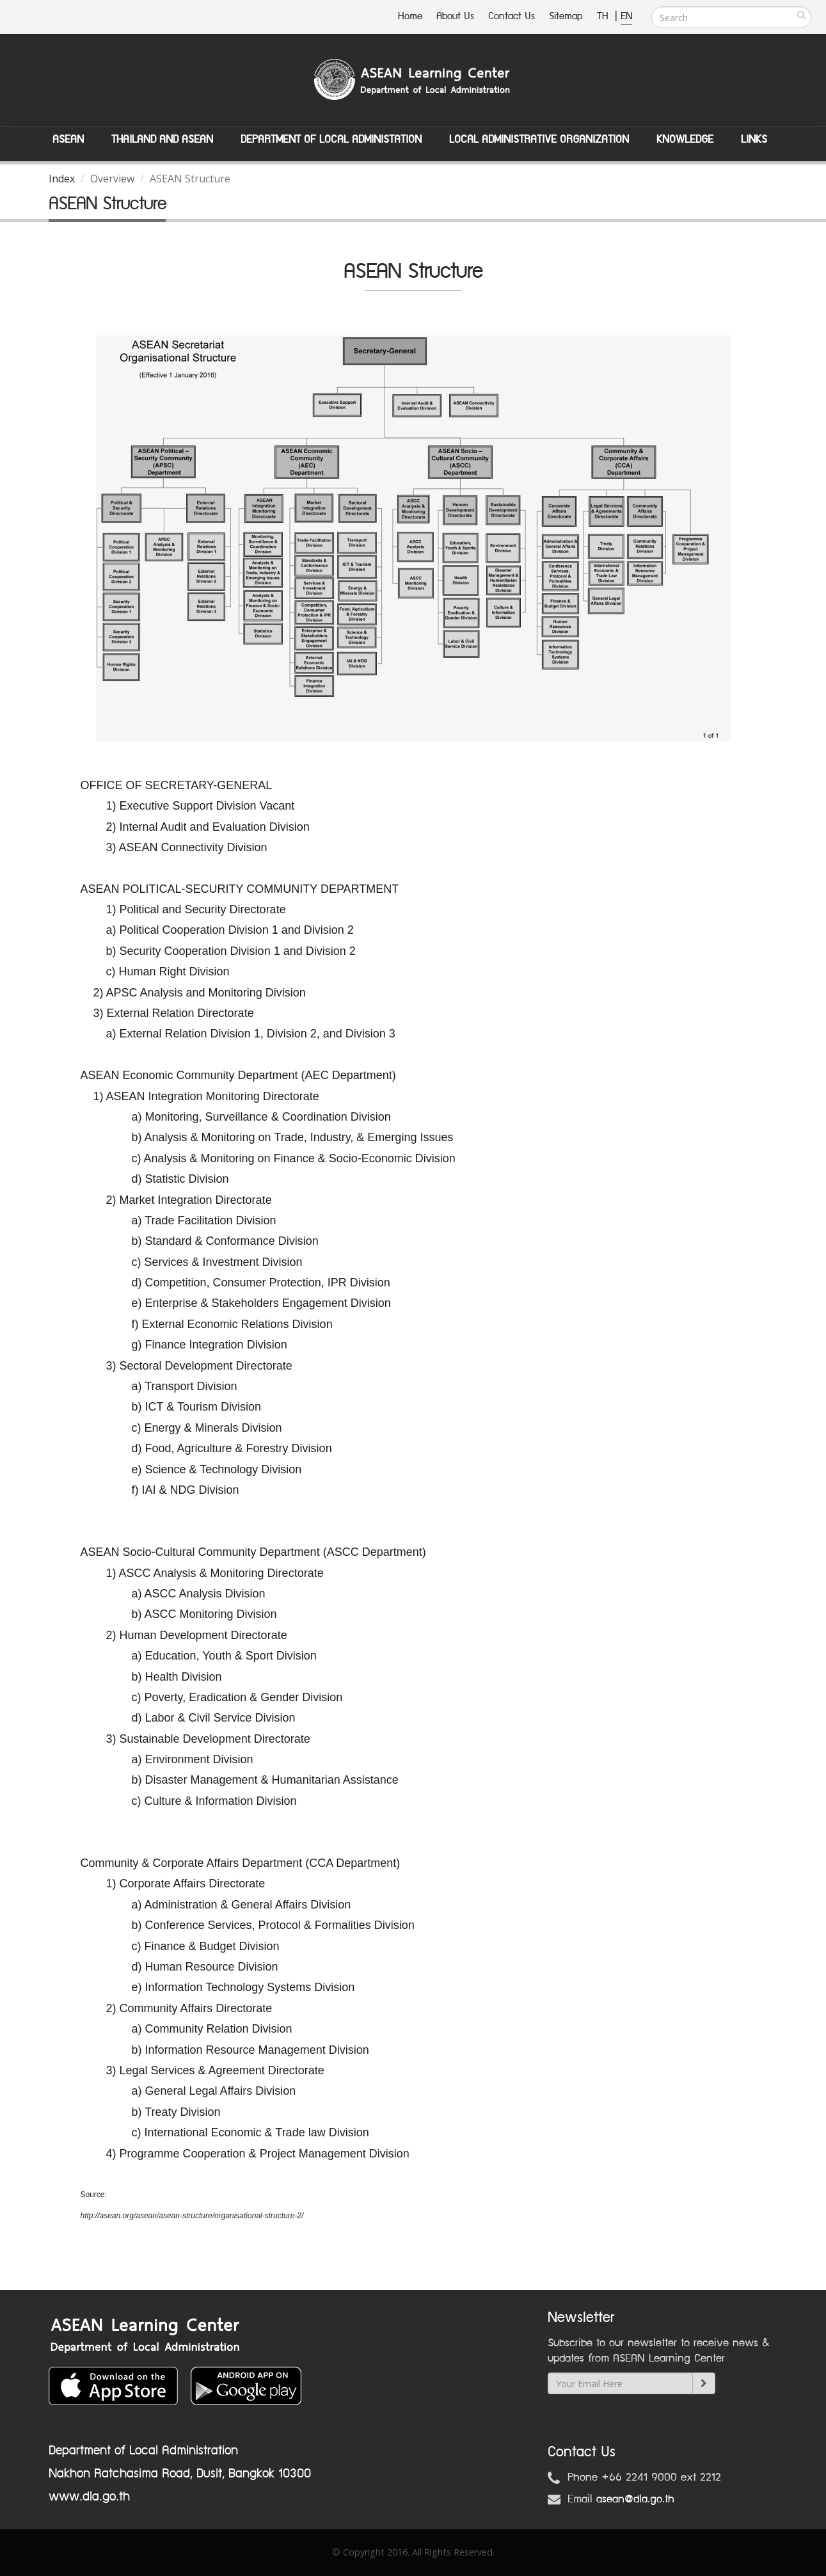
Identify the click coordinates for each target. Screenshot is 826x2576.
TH (604, 16)
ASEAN (68, 139)
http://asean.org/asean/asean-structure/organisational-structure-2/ (192, 2215)
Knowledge (684, 139)
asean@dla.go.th (635, 2499)
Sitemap (566, 16)
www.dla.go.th (89, 2497)
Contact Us (511, 16)
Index (62, 179)
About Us (455, 16)
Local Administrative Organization (539, 139)
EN (626, 16)
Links (754, 139)
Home (410, 16)
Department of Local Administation (331, 139)
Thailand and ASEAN (162, 139)
